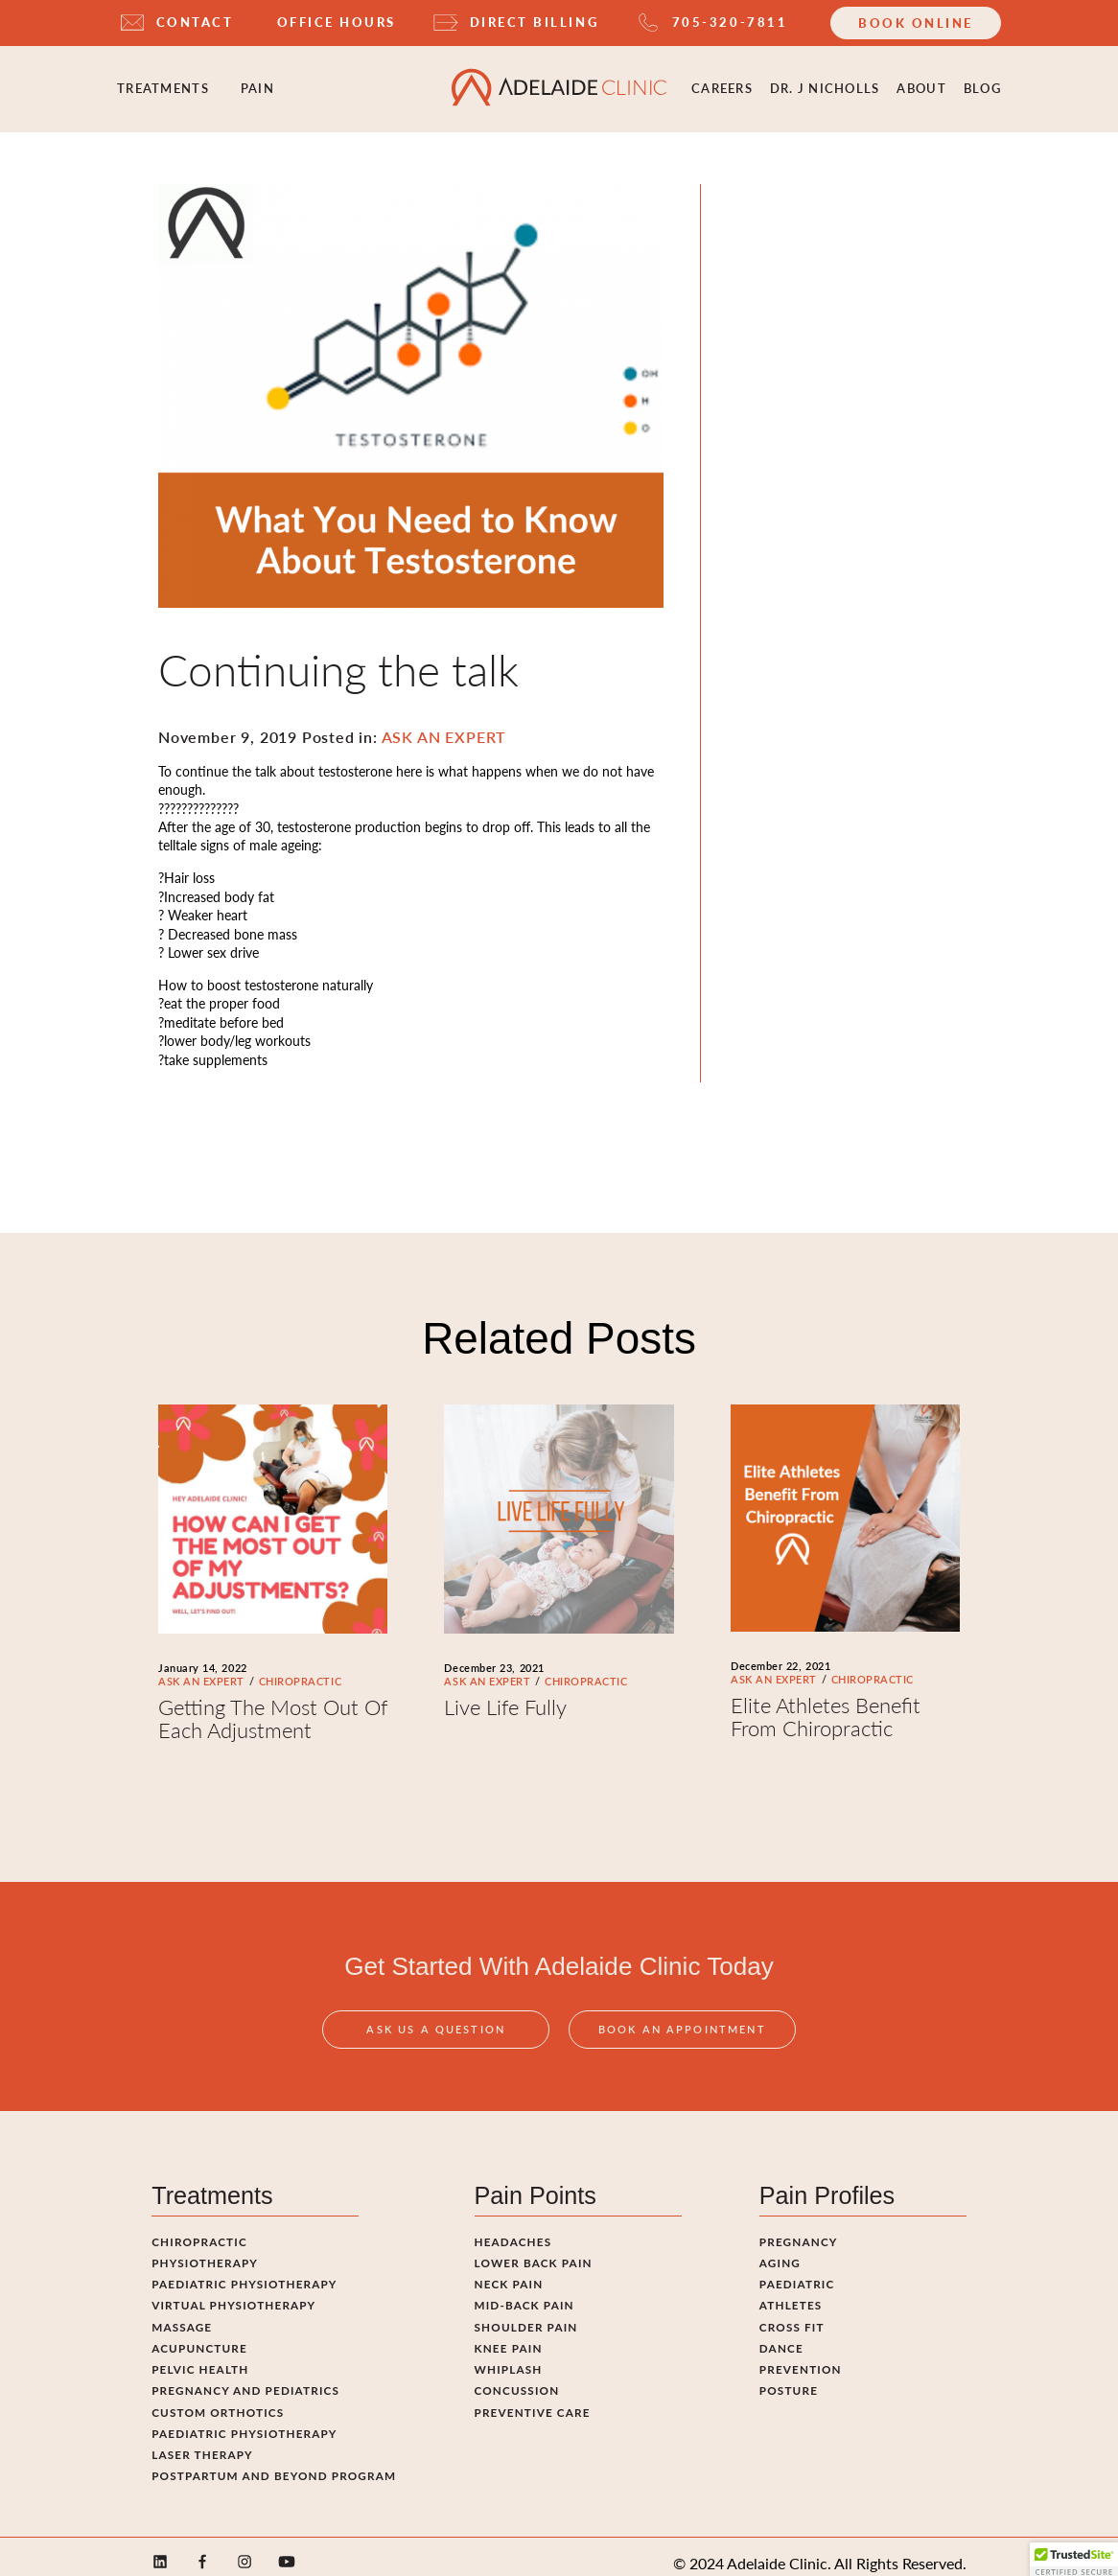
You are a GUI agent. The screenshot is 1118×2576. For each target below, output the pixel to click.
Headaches (513, 2227)
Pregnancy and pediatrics (245, 2376)
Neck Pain (509, 2270)
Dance (781, 2334)
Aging (780, 2249)
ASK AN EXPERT (201, 1667)
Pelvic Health (199, 2355)
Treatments (163, 81)
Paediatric (797, 2270)
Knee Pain (509, 2334)
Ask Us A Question (435, 2038)
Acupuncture (199, 2334)
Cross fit (792, 2312)
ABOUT (921, 81)
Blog (982, 81)
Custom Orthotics (217, 2397)
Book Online (915, 23)
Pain (257, 81)
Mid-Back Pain (524, 2291)
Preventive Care (533, 2397)
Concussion (517, 2376)
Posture (788, 2376)
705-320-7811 (729, 22)
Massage (181, 2312)
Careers (722, 81)
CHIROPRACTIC (300, 1667)
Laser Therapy (202, 2441)
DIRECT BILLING (534, 22)
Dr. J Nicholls (825, 81)
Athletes (791, 2291)
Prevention (800, 2355)
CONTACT (195, 22)
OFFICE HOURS (336, 22)
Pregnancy (798, 2227)
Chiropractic (199, 2227)
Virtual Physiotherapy (233, 2291)
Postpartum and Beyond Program (273, 2462)
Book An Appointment (682, 2038)
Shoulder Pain (526, 2312)
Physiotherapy (204, 2249)
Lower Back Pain (534, 2249)
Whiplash (509, 2355)
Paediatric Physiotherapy (244, 2270)
